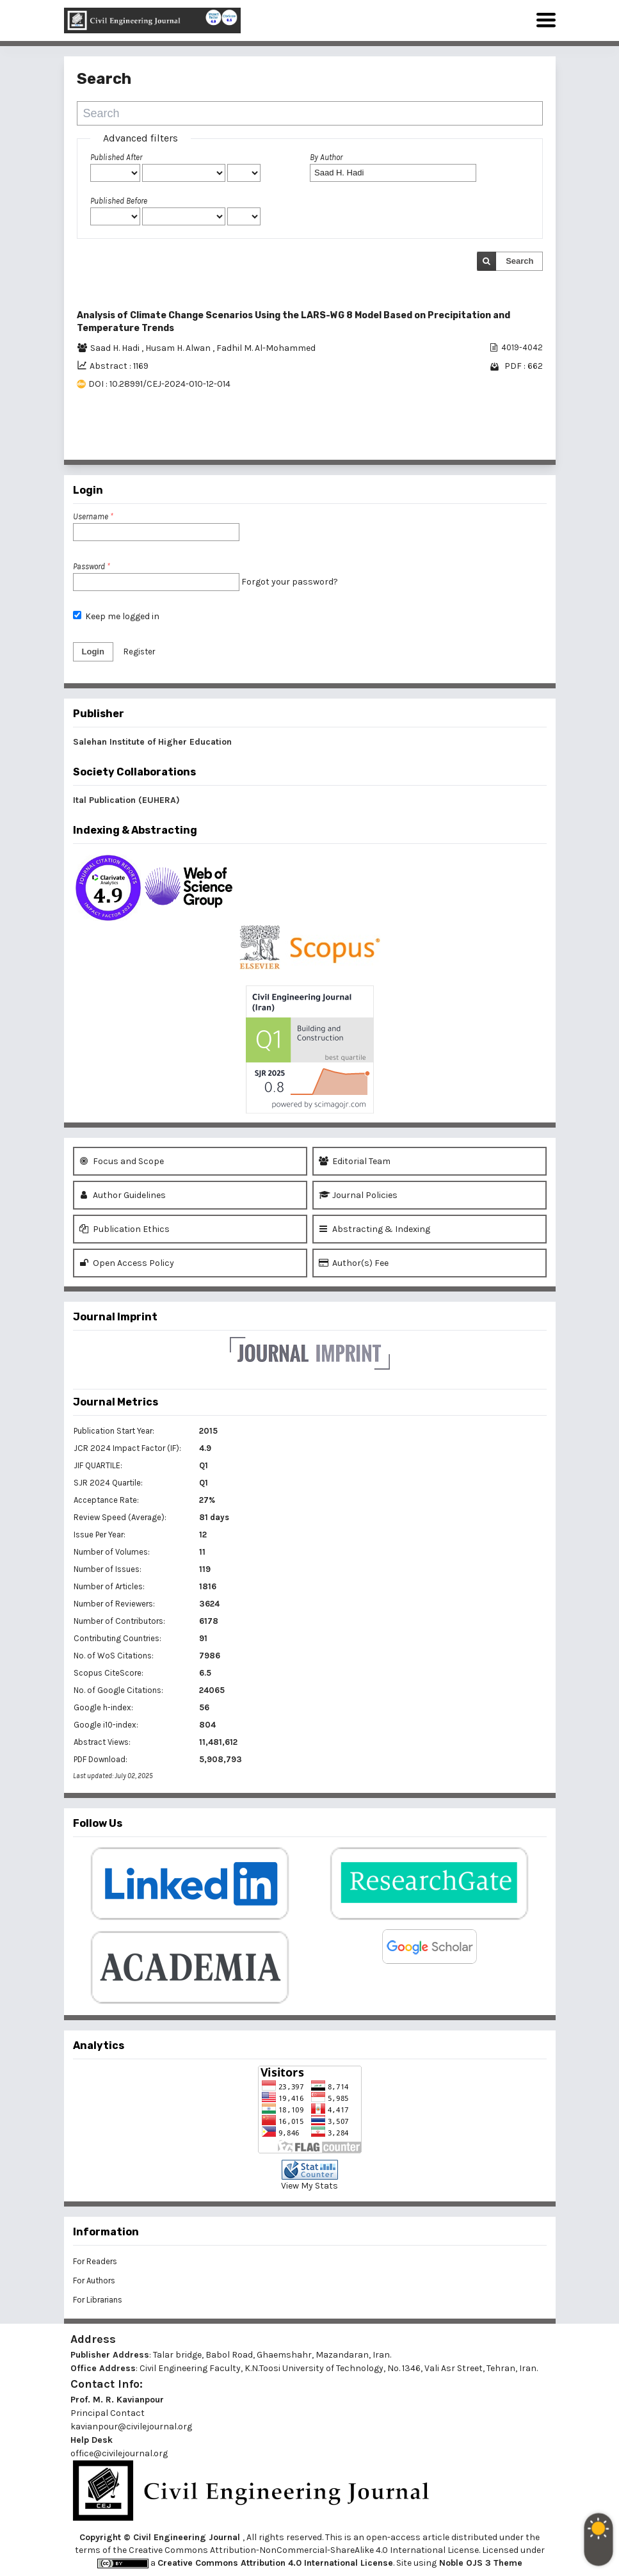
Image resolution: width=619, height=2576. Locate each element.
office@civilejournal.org (119, 2453)
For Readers (95, 2261)
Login (93, 651)
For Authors (94, 2280)
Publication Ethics (124, 1229)
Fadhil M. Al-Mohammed (266, 348)
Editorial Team (354, 1161)
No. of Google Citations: (118, 1690)
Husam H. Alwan (179, 348)
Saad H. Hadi (115, 348)
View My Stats (309, 2185)
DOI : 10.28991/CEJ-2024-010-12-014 (159, 383)
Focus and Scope (121, 1161)
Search (519, 261)
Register (139, 651)
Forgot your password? (289, 581)
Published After (116, 157)
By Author (326, 157)
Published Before (118, 201)
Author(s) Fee (354, 1263)
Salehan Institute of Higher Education (152, 741)
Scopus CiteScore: (108, 1673)
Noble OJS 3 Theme (479, 2562)
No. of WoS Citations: (114, 1655)
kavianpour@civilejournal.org (131, 2426)
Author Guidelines (122, 1195)
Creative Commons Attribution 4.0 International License (275, 2562)
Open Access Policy (126, 1263)
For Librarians (97, 2300)
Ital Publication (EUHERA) (126, 800)
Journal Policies (358, 1195)
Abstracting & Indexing (374, 1229)
